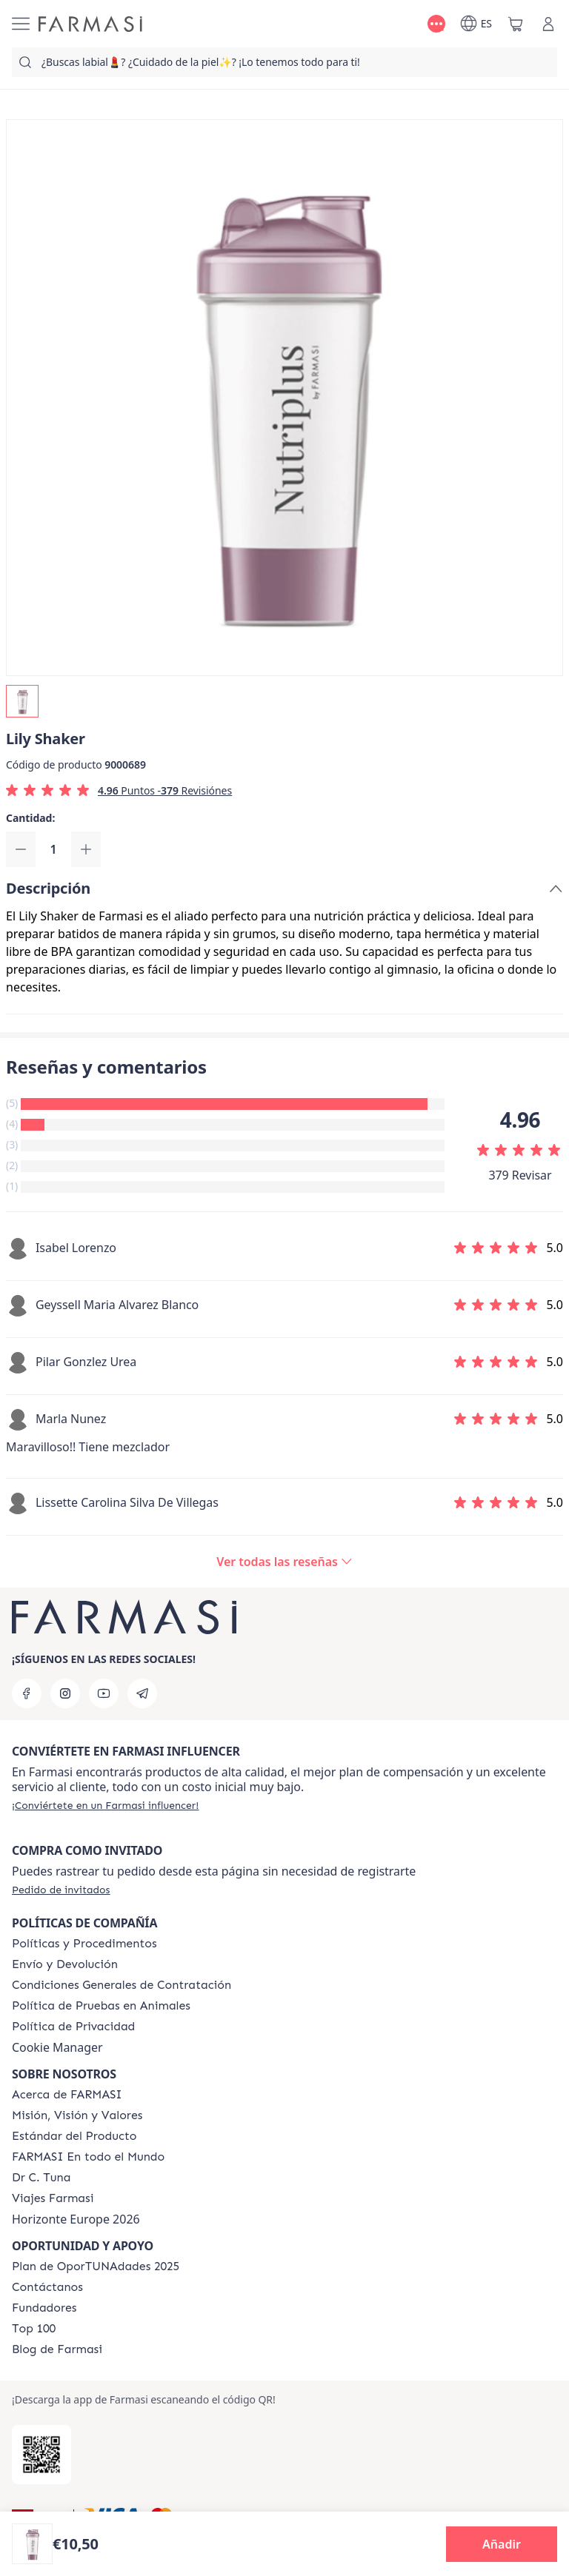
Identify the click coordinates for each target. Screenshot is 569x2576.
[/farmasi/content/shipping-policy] (65, 1964)
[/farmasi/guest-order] (61, 1889)
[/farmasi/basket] (516, 24)
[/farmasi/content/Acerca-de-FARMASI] (67, 2094)
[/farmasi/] (90, 24)
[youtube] (104, 1693)
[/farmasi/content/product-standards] (74, 2136)
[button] (501, 2544)
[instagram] (65, 1693)
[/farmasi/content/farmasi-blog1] (57, 2349)
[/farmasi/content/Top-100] (34, 2328)
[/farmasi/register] (105, 1805)
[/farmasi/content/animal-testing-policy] (101, 2005)
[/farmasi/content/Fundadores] (44, 2308)
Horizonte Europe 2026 (76, 2219)
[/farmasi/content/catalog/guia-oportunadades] (95, 2266)
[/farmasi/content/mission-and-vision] (77, 2115)
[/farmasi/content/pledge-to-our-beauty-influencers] (41, 2177)
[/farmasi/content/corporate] (88, 2157)
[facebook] (26, 1693)
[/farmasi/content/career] (52, 2198)
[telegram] (142, 1693)
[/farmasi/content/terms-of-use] (121, 1985)
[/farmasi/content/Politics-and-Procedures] (84, 1943)
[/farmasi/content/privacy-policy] (73, 2026)
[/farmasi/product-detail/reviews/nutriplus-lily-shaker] (284, 1561)
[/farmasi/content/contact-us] (47, 2287)
